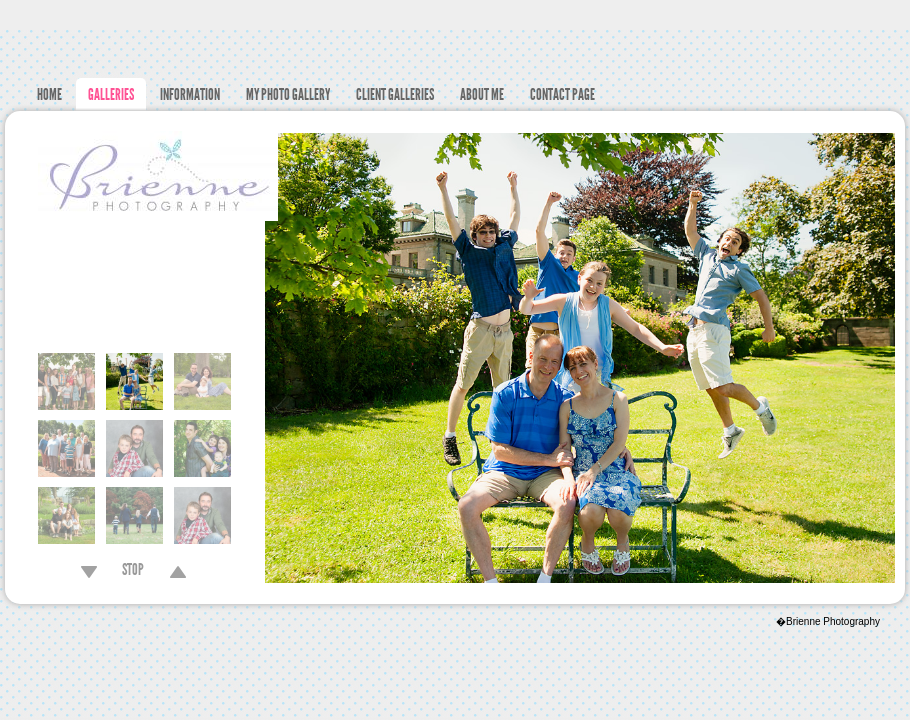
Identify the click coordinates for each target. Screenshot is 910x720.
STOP (133, 572)
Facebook (895, 15)
